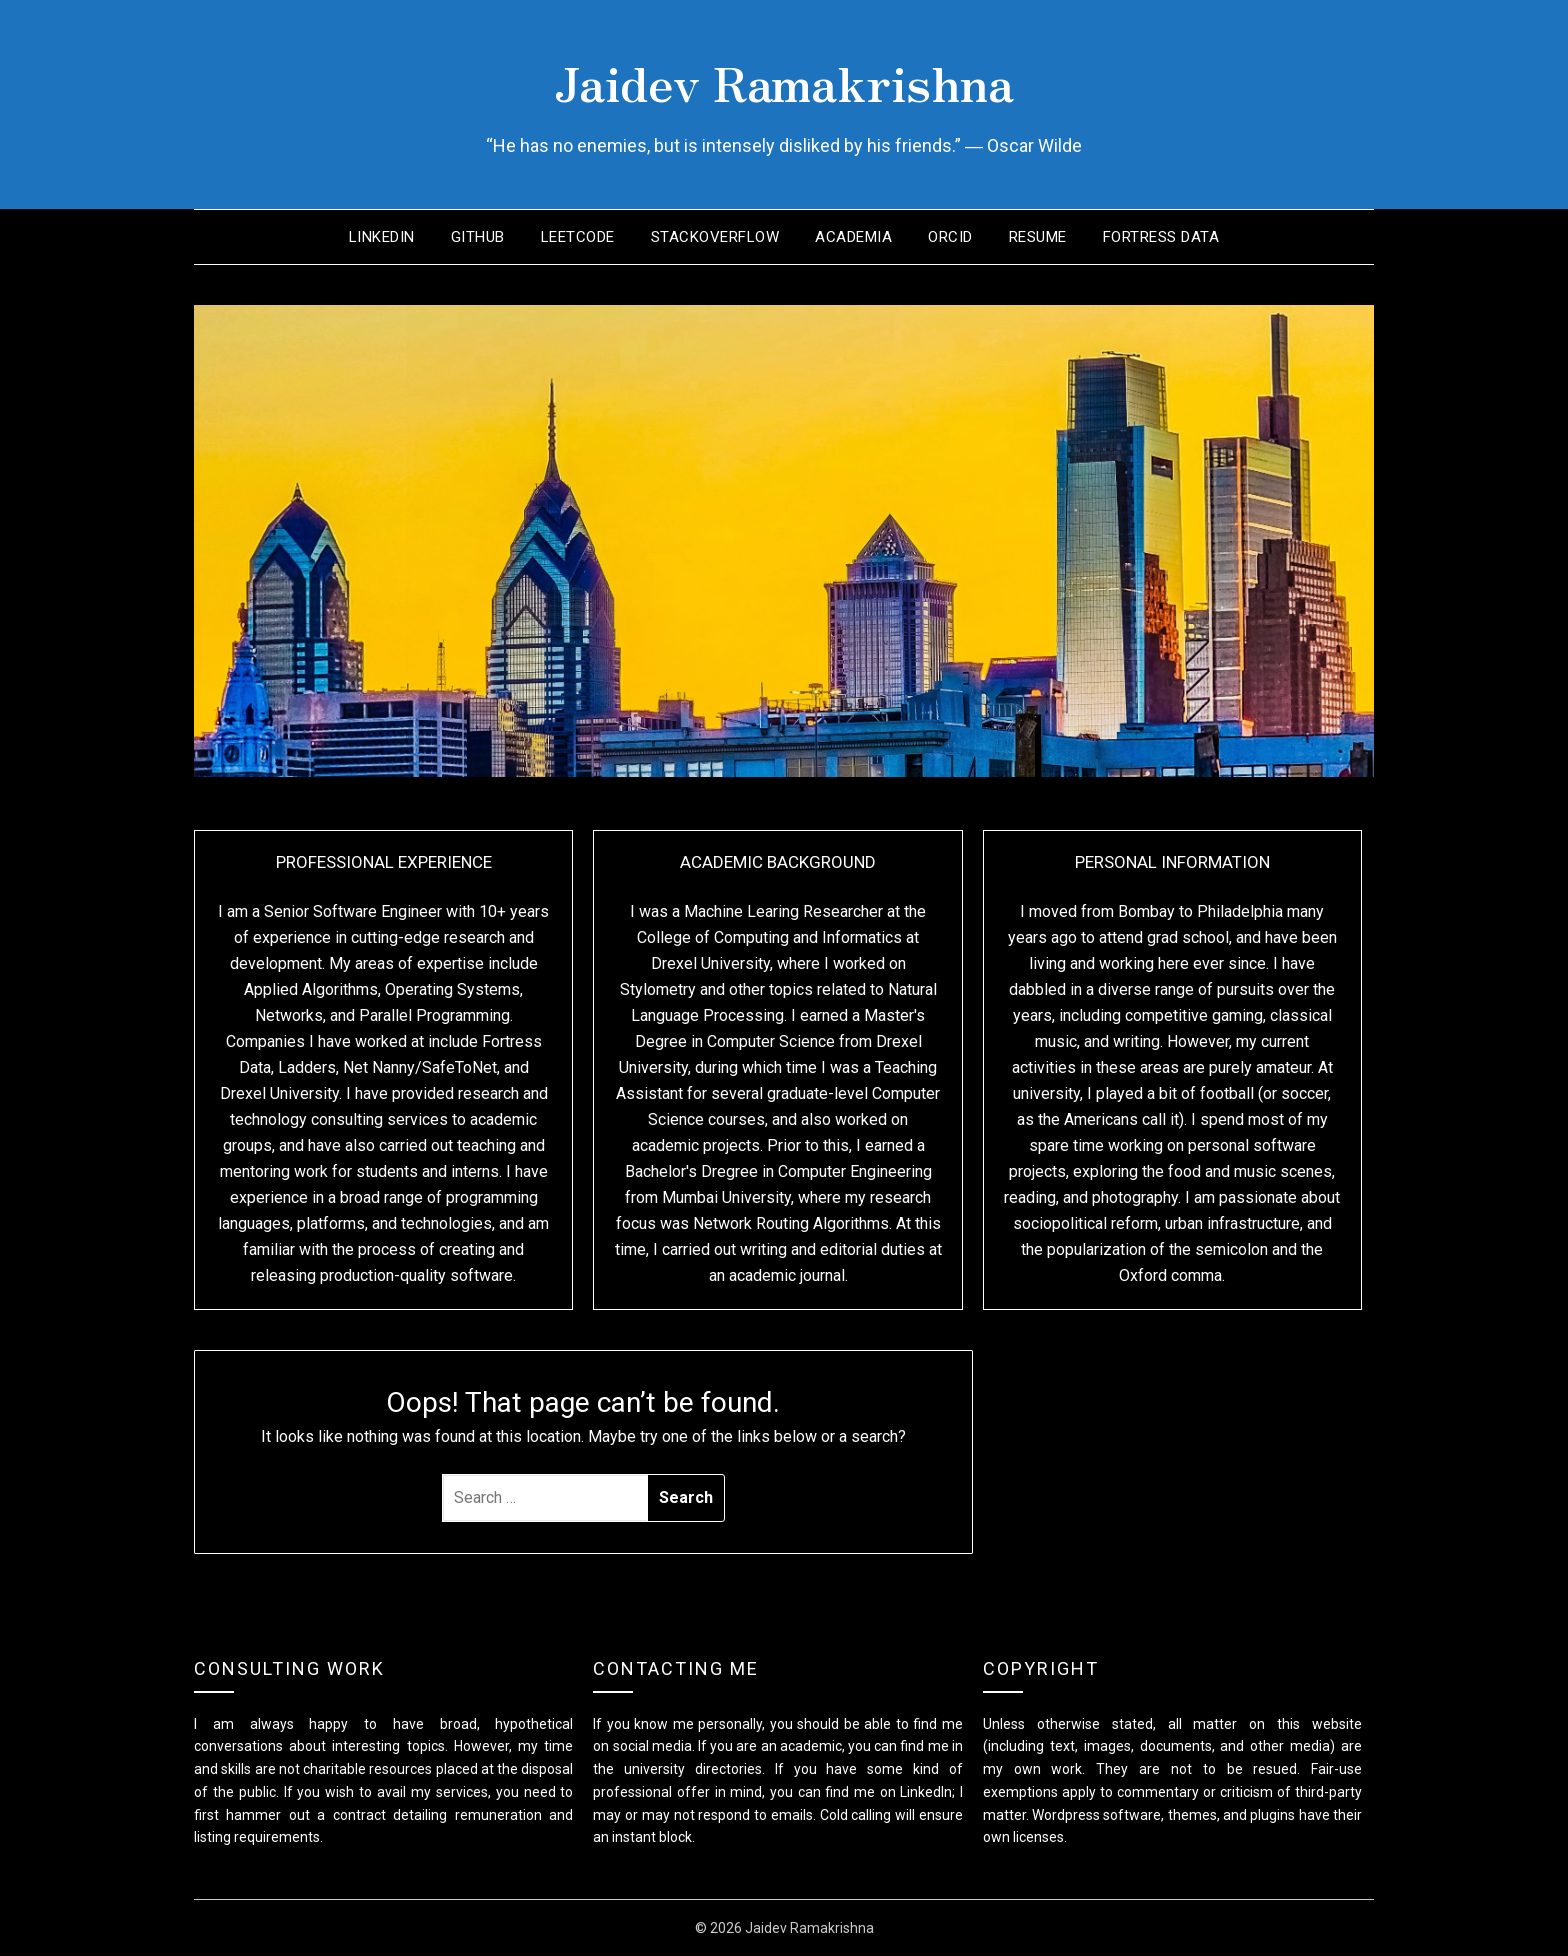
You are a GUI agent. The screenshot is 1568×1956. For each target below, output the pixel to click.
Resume (1038, 237)
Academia (853, 237)
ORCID (950, 237)
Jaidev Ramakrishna (784, 81)
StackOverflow (715, 237)
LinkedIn (382, 237)
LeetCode (578, 237)
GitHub (478, 237)
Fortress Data (1161, 237)
